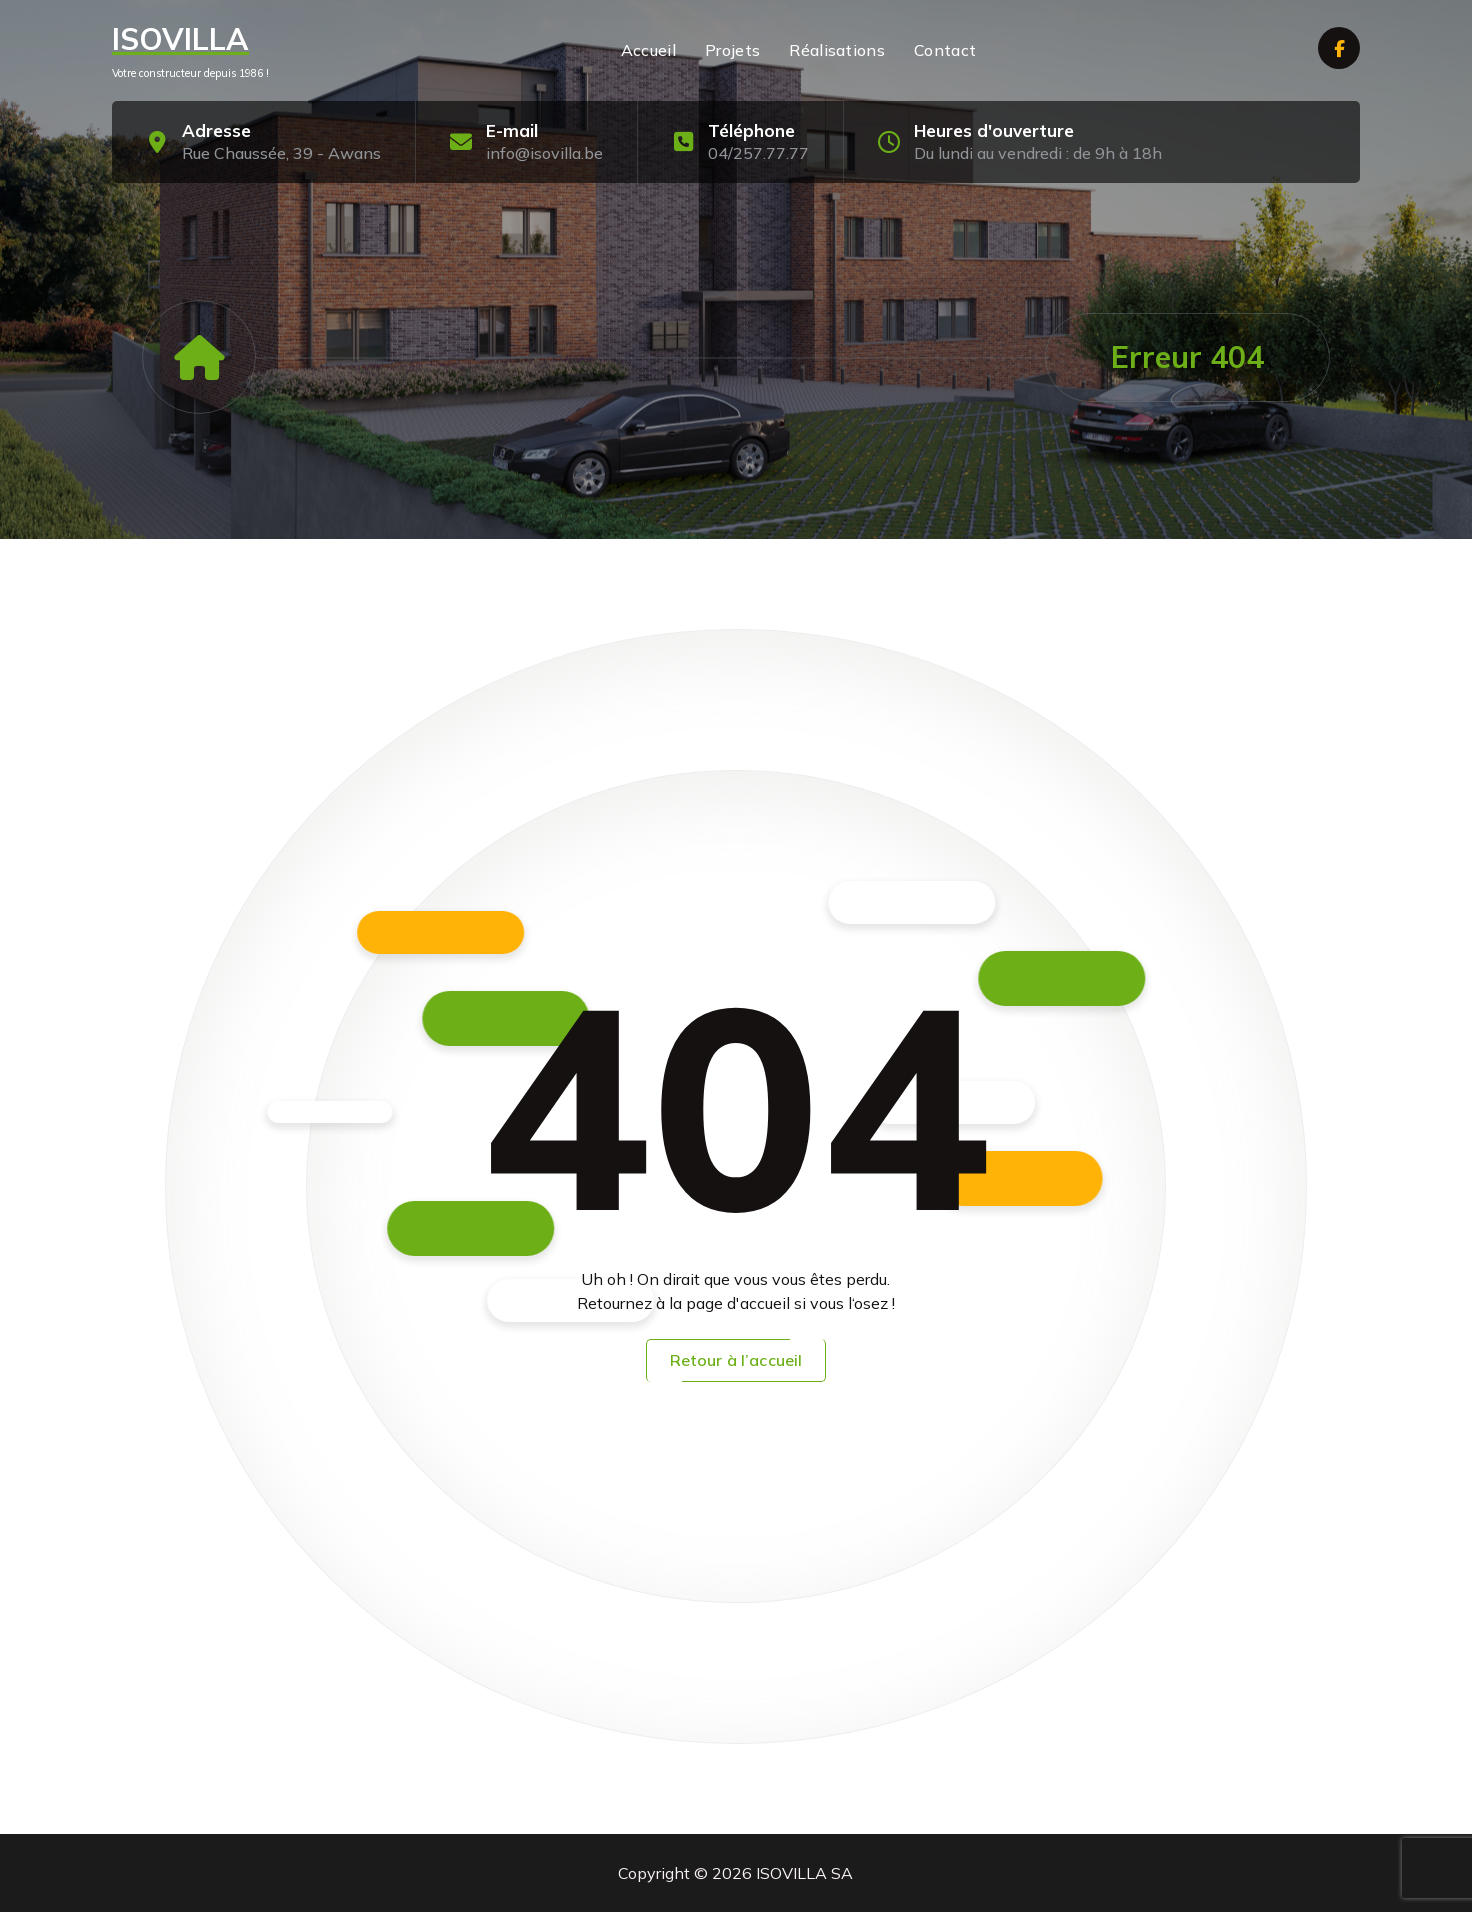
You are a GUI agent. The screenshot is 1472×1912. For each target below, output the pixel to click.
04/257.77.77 (758, 153)
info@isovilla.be (544, 153)
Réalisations (837, 50)
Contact (945, 50)
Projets (732, 50)
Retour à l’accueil (736, 1360)
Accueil (648, 50)
